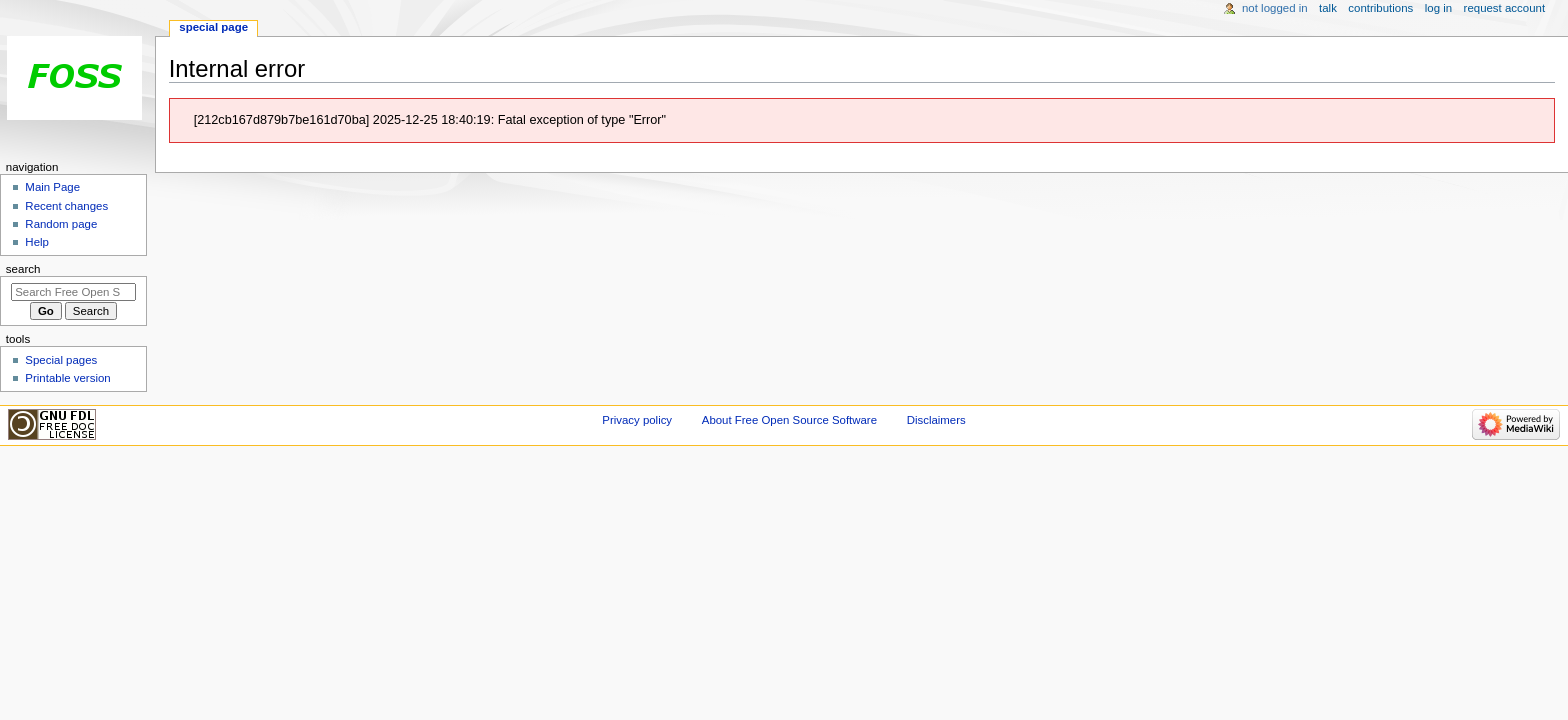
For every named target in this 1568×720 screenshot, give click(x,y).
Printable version (67, 378)
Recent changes (66, 206)
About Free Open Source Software (789, 420)
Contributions (1380, 8)
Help (37, 242)
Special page (213, 27)
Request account (1505, 8)
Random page (61, 224)
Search (23, 269)
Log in (1438, 8)
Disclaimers (936, 420)
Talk (1328, 8)
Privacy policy (637, 420)
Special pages (61, 360)
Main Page (52, 187)
